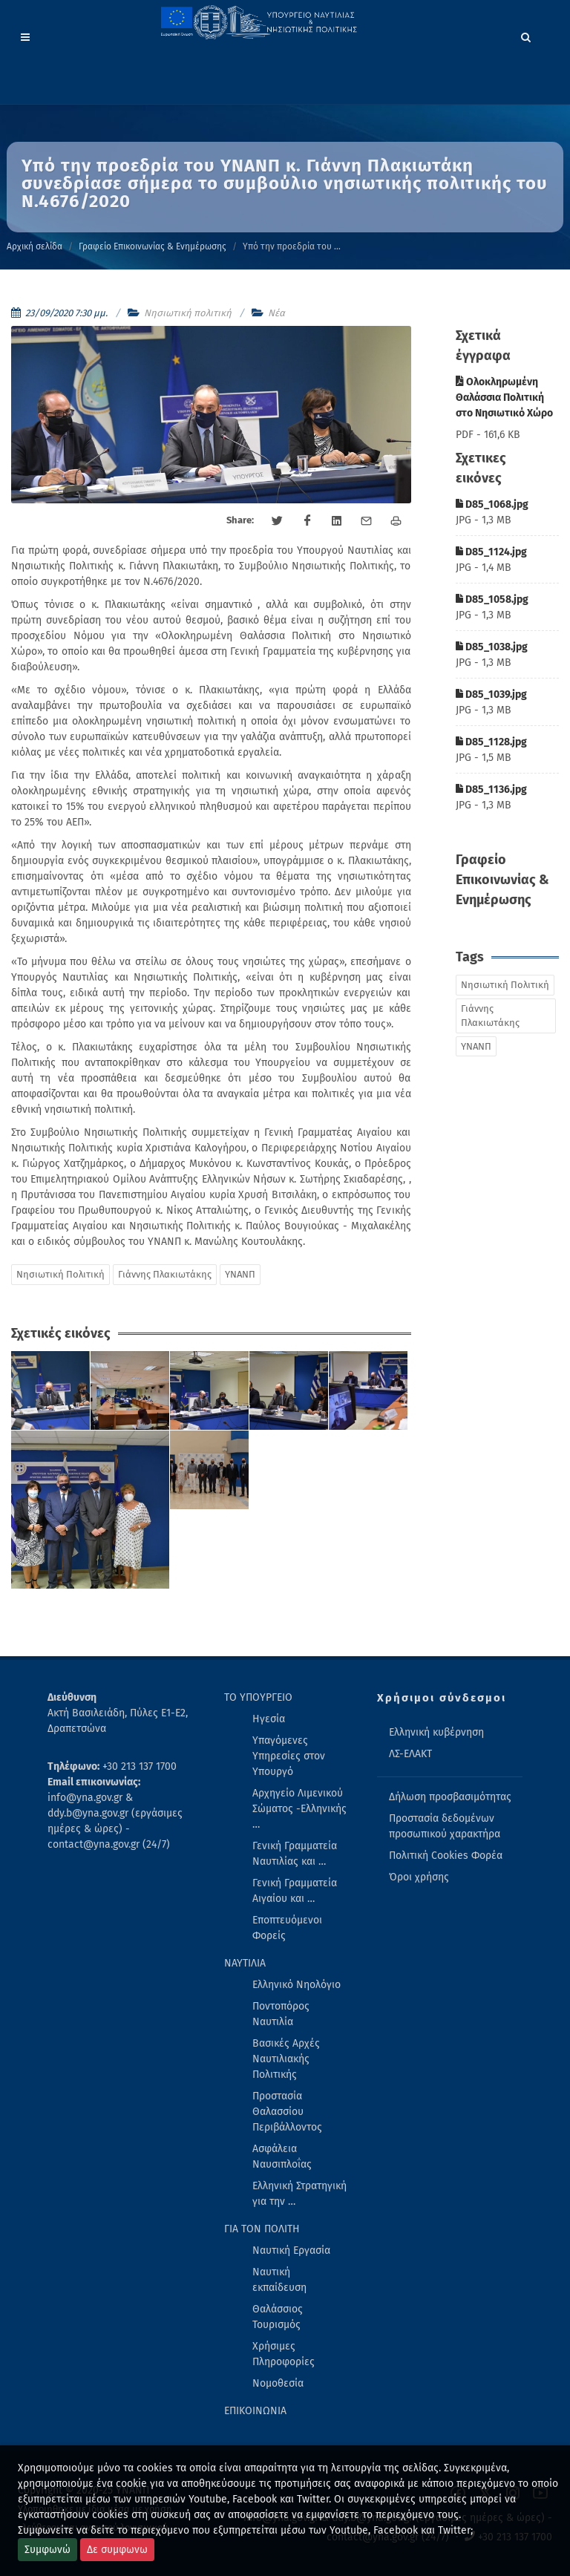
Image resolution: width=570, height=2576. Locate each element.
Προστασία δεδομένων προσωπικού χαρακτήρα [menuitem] (444, 1826)
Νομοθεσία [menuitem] (278, 2383)
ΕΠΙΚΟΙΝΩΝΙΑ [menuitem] (255, 2411)
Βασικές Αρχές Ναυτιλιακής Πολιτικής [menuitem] (286, 2059)
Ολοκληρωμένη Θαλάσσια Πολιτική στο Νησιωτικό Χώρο (504, 397)
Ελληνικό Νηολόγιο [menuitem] (296, 1984)
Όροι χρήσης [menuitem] (419, 1877)
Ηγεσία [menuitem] (268, 1719)
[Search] (526, 35)
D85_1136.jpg (491, 789)
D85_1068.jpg (492, 504)
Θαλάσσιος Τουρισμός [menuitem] (277, 2317)
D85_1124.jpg (491, 552)
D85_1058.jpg (492, 599)
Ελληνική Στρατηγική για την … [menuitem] (299, 2194)
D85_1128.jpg (491, 742)
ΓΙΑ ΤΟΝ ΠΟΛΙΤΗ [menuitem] (262, 2229)
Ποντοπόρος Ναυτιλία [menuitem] (280, 2014)
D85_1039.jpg (491, 694)
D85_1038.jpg (492, 647)
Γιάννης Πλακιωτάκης (165, 1274)
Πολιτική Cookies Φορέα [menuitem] (445, 1855)
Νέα (276, 312)
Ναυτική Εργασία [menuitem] (291, 2250)
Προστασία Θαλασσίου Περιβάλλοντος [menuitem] (287, 2112)
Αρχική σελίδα (34, 246)
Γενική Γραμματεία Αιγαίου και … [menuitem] (294, 1891)
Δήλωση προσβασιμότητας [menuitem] (450, 1797)
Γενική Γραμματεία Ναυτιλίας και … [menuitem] (294, 1854)
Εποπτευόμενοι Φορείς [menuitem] (287, 1928)
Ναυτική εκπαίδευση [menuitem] (279, 2280)
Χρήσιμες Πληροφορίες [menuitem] (283, 2354)
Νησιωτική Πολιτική (60, 1274)
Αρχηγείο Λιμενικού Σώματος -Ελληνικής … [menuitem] (299, 1809)
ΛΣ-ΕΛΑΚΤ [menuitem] (410, 1754)
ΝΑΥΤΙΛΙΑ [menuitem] (245, 1963)
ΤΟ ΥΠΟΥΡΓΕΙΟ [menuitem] (258, 1697)
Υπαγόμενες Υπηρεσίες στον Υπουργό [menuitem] (288, 1756)
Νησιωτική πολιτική (188, 312)
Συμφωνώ (47, 2549)
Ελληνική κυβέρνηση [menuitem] (436, 1732)
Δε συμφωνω (117, 2549)
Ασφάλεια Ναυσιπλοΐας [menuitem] (282, 2156)
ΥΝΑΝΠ (240, 1274)
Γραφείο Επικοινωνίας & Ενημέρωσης (152, 246)
